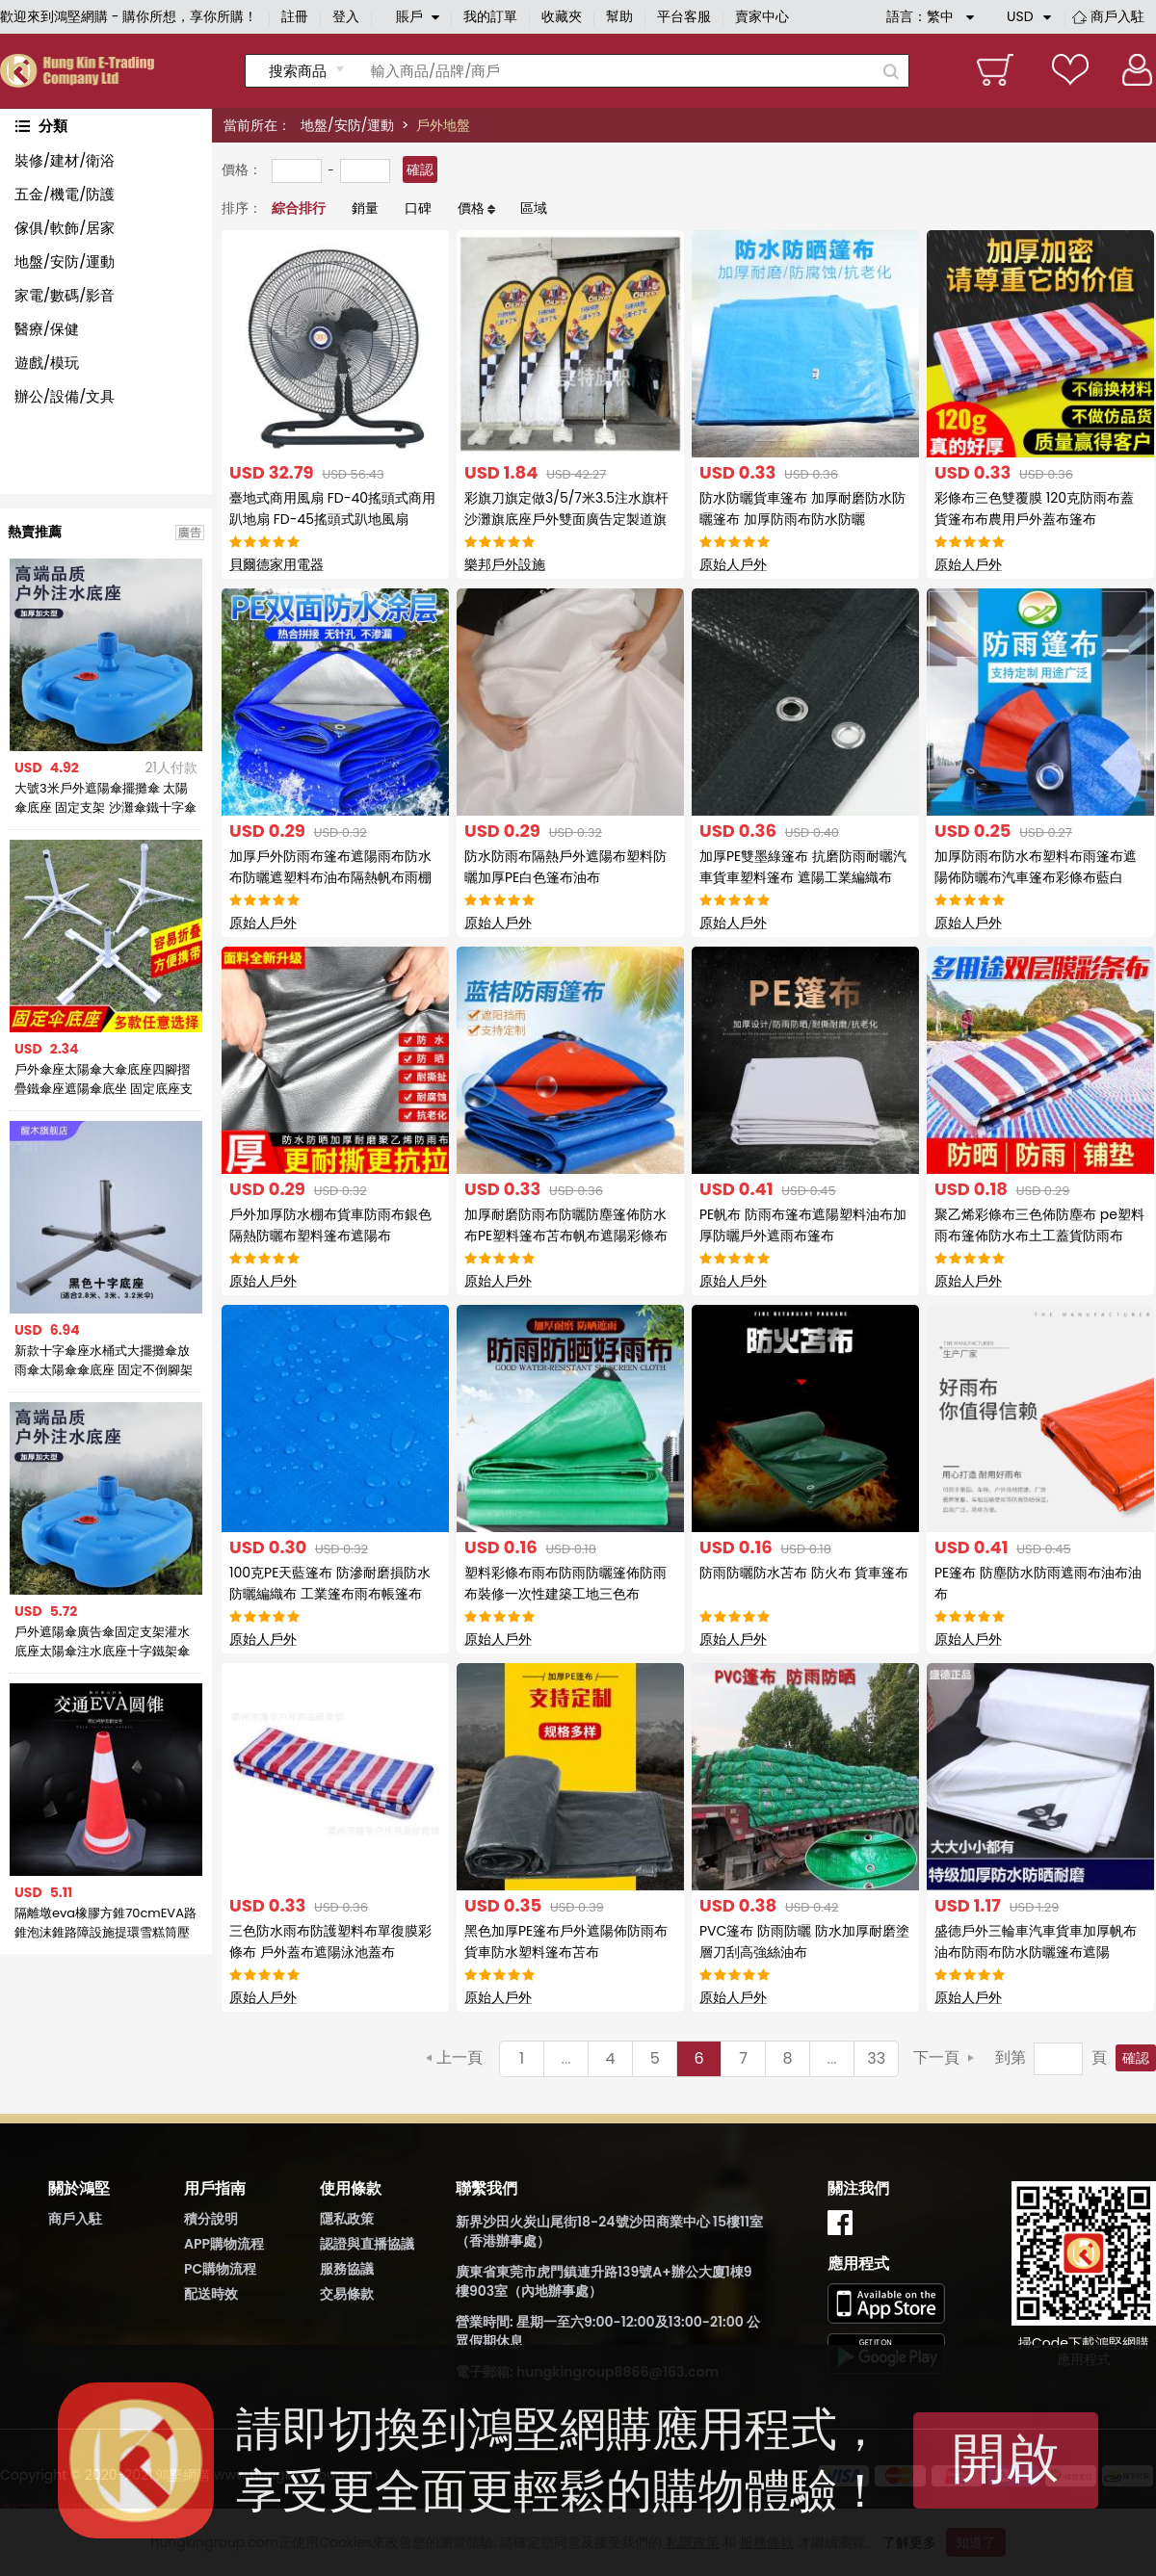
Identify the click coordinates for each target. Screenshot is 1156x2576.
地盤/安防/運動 (347, 125)
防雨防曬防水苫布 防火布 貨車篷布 (803, 1572)
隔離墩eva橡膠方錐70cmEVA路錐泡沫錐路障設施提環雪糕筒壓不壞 (105, 1923)
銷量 (365, 208)
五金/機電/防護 (64, 194)
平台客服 (684, 16)
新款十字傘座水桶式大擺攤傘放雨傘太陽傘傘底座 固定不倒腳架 (103, 1360)
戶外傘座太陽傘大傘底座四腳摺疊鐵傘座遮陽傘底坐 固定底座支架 (103, 1079)
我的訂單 (490, 16)
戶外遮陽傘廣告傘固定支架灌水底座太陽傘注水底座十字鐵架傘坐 (102, 1642)
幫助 (619, 16)
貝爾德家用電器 (276, 564)
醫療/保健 (46, 329)
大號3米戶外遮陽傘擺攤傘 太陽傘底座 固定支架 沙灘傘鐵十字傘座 (105, 798)
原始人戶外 (733, 564)
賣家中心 (762, 16)
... (566, 2058)
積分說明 (211, 2218)
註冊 (294, 16)
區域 (533, 208)
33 (876, 2058)
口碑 (418, 208)
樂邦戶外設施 (504, 564)
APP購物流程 (224, 2243)
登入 (345, 16)
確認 (420, 169)
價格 (471, 208)
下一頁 (936, 2057)
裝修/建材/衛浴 (64, 160)
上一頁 (459, 2057)
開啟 (1006, 2458)
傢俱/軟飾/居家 (64, 228)
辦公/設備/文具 (64, 396)
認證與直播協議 (367, 2243)
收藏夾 (561, 16)
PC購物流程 (220, 2268)
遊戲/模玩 (46, 362)
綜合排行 (299, 208)
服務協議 (347, 2268)
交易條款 (347, 2293)
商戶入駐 (1117, 16)
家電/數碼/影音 (64, 295)
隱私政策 (347, 2218)
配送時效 (211, 2293)
